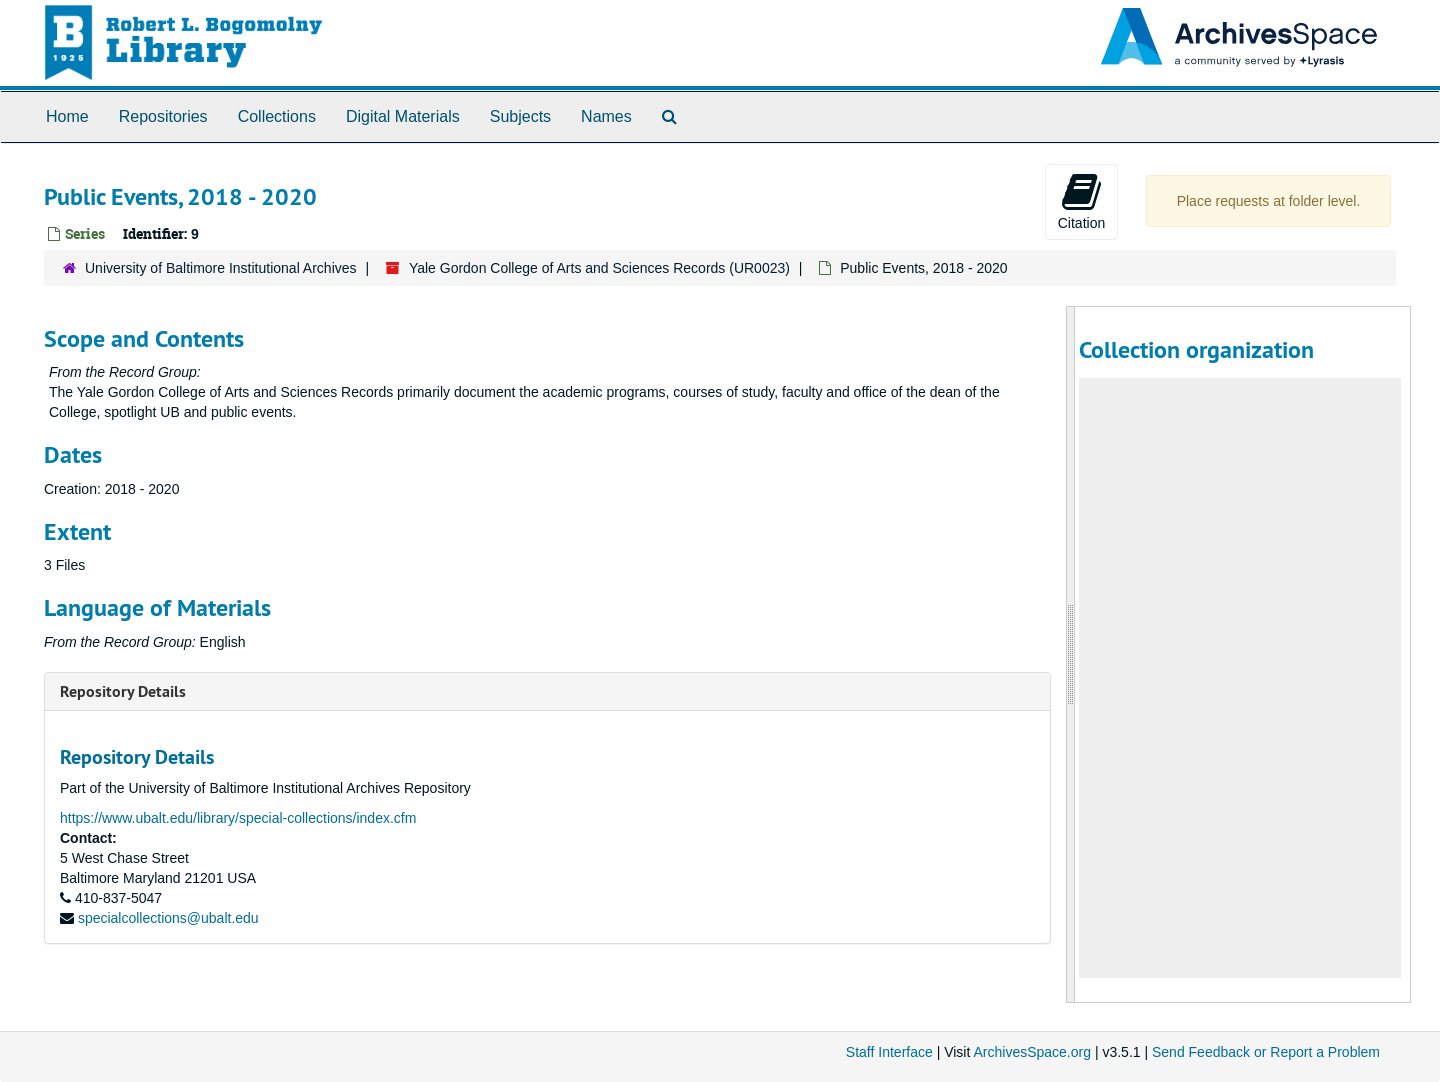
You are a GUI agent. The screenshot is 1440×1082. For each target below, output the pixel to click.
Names (606, 116)
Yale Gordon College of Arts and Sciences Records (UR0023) (599, 268)
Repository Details (123, 691)
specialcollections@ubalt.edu (168, 918)
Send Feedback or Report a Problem (1266, 1052)
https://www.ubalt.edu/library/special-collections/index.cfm (238, 818)
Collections (277, 116)
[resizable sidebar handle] (1071, 654)
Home (67, 116)
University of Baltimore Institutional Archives (221, 268)
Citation (1081, 201)
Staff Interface (889, 1052)
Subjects (520, 116)
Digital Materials (403, 116)
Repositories (163, 116)
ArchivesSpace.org (1032, 1052)
